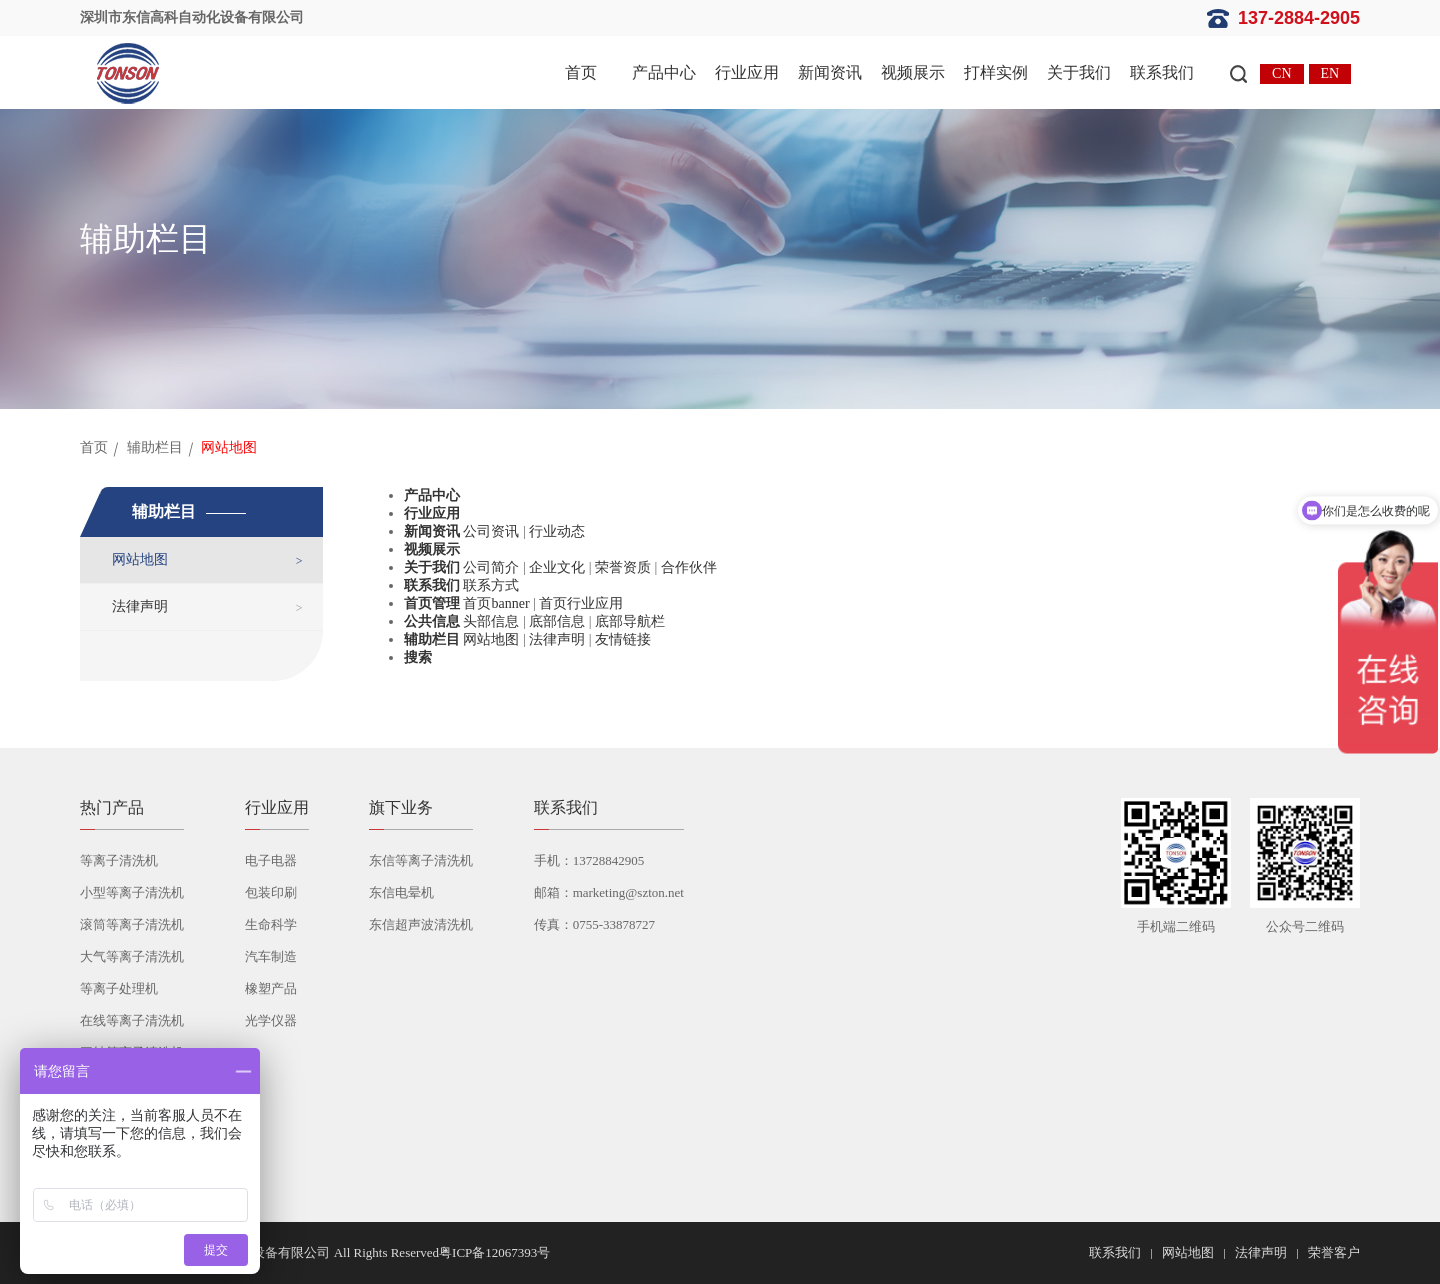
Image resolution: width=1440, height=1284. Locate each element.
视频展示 (913, 72)
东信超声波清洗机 (421, 924)
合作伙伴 (689, 567)
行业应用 (747, 72)
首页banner (496, 603)
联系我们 (1162, 72)
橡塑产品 (271, 988)
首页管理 (432, 603)
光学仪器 (271, 1020)
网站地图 (140, 559)
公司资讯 (491, 531)
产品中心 (664, 72)
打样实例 (996, 72)
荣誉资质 (623, 567)
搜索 (418, 657)
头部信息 (491, 621)
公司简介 (491, 567)
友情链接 (623, 639)
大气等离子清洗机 (132, 956)
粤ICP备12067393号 (494, 1252)
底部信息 (557, 621)
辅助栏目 (155, 447)
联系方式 (491, 585)
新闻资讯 (830, 72)
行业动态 (557, 531)
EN (1330, 73)
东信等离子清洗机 (421, 860)
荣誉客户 (1334, 1252)
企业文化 (557, 567)
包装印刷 (271, 892)
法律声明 (140, 606)
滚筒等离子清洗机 (132, 924)
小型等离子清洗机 (132, 892)
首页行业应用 (581, 603)
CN (1281, 73)
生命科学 (271, 924)
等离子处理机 (119, 988)
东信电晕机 (401, 892)
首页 (581, 72)
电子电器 (271, 860)
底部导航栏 (630, 621)
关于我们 (1079, 72)
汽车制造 (271, 956)
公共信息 (432, 621)
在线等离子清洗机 (132, 1020)
